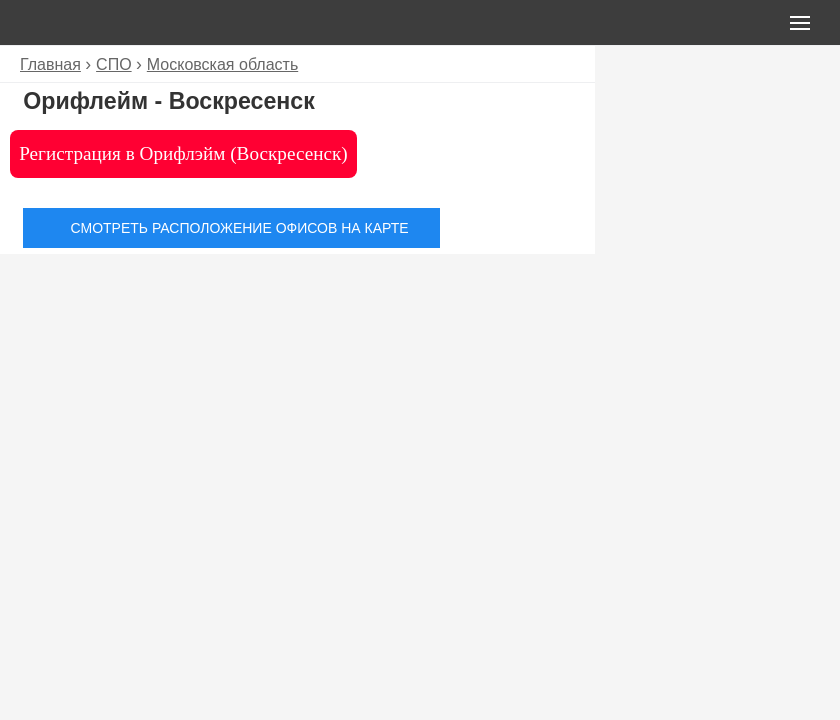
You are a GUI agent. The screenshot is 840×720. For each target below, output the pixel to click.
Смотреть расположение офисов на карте (240, 228)
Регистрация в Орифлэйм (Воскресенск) (183, 153)
